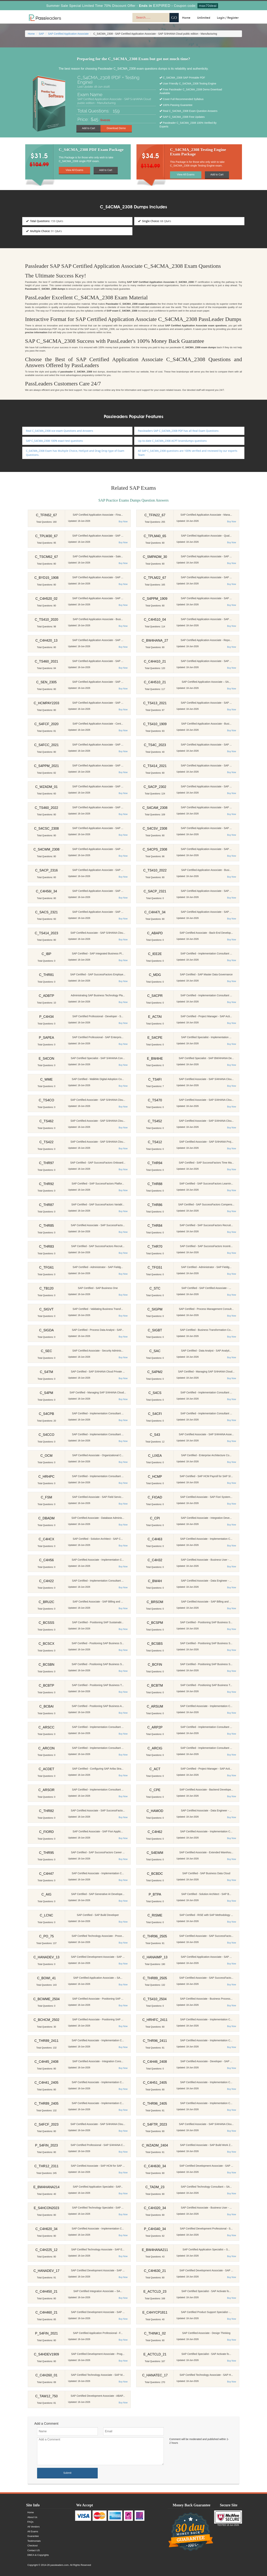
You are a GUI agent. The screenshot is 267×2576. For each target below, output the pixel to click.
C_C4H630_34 (155, 2166)
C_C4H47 (46, 1874)
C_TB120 (46, 1288)
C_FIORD (46, 1832)
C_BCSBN (46, 1664)
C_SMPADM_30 (155, 557)
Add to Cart (88, 128)
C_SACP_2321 (155, 891)
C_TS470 (155, 1100)
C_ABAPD (155, 933)
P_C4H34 (46, 1017)
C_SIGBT (155, 1330)
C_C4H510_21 (155, 682)
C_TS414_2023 (46, 933)
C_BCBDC (155, 1874)
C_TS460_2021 (46, 661)
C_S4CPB (46, 1414)
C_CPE (154, 1790)
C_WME (46, 1079)
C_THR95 (46, 1853)
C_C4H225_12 (46, 2250)
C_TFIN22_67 (154, 515)
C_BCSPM (155, 1623)
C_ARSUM (155, 1706)
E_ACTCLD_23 (154, 2291)
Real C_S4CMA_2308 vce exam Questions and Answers (59, 430)
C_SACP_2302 (155, 787)
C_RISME (154, 1915)
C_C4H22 (46, 1581)
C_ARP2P (154, 1727)
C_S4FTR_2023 (155, 2124)
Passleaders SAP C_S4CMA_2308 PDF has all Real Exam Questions (178, 430)
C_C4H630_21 (155, 2271)
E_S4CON (46, 1058)
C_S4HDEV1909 (46, 2354)
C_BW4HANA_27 (155, 640)
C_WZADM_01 (46, 787)
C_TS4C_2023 (155, 745)
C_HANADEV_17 (46, 2271)
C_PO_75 (46, 1936)
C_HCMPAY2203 (46, 703)
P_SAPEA (46, 1037)
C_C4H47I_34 (154, 912)
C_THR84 (154, 1225)
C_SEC (46, 1351)
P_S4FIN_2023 (46, 2145)
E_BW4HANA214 (46, 2187)
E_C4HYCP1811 (154, 2312)
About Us (32, 2517)
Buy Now (123, 521)
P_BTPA (155, 1894)
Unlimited (203, 17)
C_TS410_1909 (155, 724)
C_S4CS (154, 1393)
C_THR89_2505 (155, 1978)
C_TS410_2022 (155, 870)
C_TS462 (46, 1121)
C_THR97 (46, 1163)
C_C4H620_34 (46, 2229)
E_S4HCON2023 (46, 2208)
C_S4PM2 (154, 1372)
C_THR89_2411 (46, 2041)
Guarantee (33, 2536)
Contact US (33, 2550)
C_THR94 (154, 1163)
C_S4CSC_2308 (46, 828)
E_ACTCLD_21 (154, 2354)
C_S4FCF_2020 (46, 724)
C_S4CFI (155, 1414)
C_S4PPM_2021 (46, 766)
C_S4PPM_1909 (154, 598)
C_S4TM (46, 1372)
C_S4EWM (155, 1853)
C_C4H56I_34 (46, 891)
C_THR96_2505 (155, 1936)
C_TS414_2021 (155, 766)
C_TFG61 (46, 1267)
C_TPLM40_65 (155, 536)
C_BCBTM (155, 1685)
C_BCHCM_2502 (46, 2020)
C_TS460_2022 (46, 808)
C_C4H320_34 (155, 2208)
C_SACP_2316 (46, 870)
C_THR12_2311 (46, 2166)
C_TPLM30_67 (46, 536)
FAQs (30, 2521)
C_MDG (155, 975)
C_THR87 (46, 1205)
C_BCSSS (46, 1623)
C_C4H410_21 (155, 661)
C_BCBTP (46, 1685)
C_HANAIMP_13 (154, 1957)
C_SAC (154, 1351)
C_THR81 (46, 975)
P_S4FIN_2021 (46, 2333)
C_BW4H (155, 1581)
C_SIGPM (154, 1309)
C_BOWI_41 (46, 1978)
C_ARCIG (154, 1748)
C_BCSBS (155, 1643)
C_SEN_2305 (46, 682)
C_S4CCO (46, 1435)
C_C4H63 (155, 1539)
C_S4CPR (155, 996)
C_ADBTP (46, 996)
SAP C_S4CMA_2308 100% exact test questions (54, 440)
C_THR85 (46, 1225)
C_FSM (46, 1497)
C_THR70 (154, 1246)
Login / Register (228, 17)
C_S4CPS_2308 (155, 849)
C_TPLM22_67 (155, 578)
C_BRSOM (155, 1602)
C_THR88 (154, 1184)
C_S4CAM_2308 (154, 808)
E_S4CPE (154, 1037)
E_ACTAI (155, 1017)
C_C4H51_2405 (155, 2082)
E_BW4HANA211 (155, 2250)
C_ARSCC (46, 1727)
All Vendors (33, 2526)
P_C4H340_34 (155, 2229)
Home (186, 17)
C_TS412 (155, 1142)
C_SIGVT (46, 1309)
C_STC (154, 1288)
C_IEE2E (155, 954)
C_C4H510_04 (155, 619)
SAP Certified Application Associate (68, 33)
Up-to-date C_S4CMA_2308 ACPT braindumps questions (172, 440)
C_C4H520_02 (46, 598)
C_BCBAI (46, 1706)
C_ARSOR (46, 1790)
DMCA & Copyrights (38, 2555)
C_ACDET (46, 1769)
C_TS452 (155, 1121)
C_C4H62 (155, 1832)
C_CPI (155, 1518)
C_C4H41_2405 (46, 2082)
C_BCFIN (155, 1664)
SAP (41, 33)
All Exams (32, 2531)
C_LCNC (46, 1915)
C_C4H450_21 (46, 2291)
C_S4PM (46, 1393)
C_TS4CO (46, 1100)
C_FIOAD (155, 1497)
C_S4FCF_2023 (46, 2124)
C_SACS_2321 (46, 912)
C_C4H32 (155, 1560)
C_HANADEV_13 (46, 1957)
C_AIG (46, 1894)
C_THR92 (46, 1184)
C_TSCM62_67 (46, 557)
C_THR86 (154, 1205)
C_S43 (155, 1435)
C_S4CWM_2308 (46, 849)
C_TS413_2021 (155, 703)
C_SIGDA (46, 1330)
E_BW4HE (155, 1058)
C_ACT (154, 1769)
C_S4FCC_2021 (46, 745)
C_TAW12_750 (46, 2396)
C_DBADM (46, 1518)
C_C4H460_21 (46, 2312)
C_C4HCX (46, 1539)
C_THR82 (46, 1811)
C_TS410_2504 (155, 1999)
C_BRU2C (46, 1602)
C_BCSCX (46, 1643)
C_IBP (46, 954)
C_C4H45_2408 (46, 2062)
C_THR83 (46, 1246)
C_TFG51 (155, 1267)
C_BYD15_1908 (46, 578)
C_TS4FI (154, 1079)
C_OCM (46, 1455)
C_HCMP (155, 1476)
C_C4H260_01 (46, 2375)
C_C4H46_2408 (155, 2062)
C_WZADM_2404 (155, 2145)
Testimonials (34, 2541)
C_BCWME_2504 (46, 1999)
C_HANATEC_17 (155, 2375)
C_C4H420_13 (46, 640)
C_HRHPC (46, 1476)
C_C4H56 (46, 1560)
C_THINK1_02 (155, 2333)
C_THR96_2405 (155, 2103)
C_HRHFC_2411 (154, 2020)
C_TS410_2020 (46, 619)
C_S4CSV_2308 (155, 828)
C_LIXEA (155, 1455)
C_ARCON (46, 1748)
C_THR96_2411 (155, 2041)
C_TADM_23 (154, 2187)
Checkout (32, 2545)
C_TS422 (46, 1142)
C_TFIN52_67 (46, 515)
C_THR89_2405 (46, 2103)
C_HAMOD (154, 1811)
